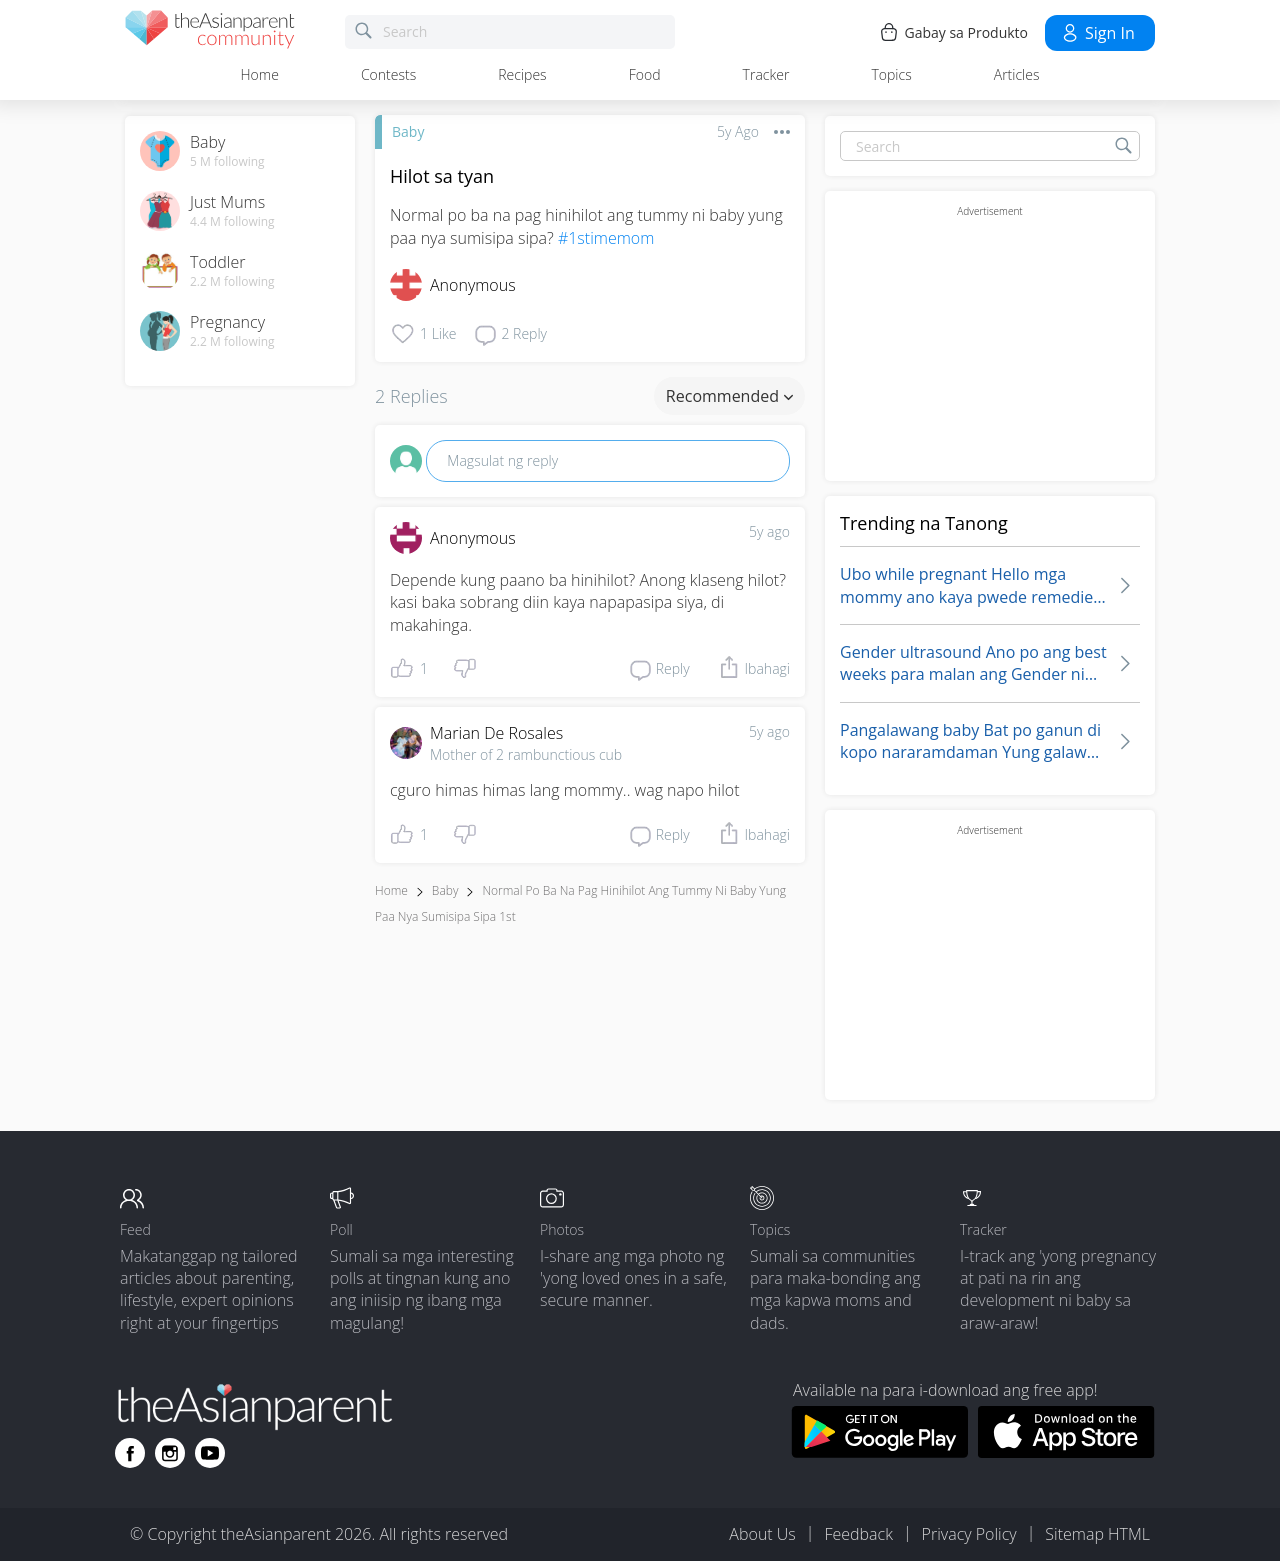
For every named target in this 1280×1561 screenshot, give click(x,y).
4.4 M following (232, 222)
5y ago (769, 531)
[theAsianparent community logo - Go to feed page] (210, 32)
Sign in (1097, 33)
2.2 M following (232, 282)
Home (260, 74)
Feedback (858, 1534)
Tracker (766, 74)
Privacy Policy (969, 1534)
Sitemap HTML (1097, 1534)
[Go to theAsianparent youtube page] (210, 1453)
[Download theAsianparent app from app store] (1066, 1452)
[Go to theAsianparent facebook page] (130, 1453)
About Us (762, 1534)
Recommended (729, 396)
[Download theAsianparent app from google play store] (879, 1452)
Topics (891, 74)
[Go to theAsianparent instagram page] (170, 1453)
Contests (388, 74)
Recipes (522, 74)
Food (645, 74)
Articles (1017, 74)
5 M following (227, 162)
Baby (408, 131)
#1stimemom (606, 238)
